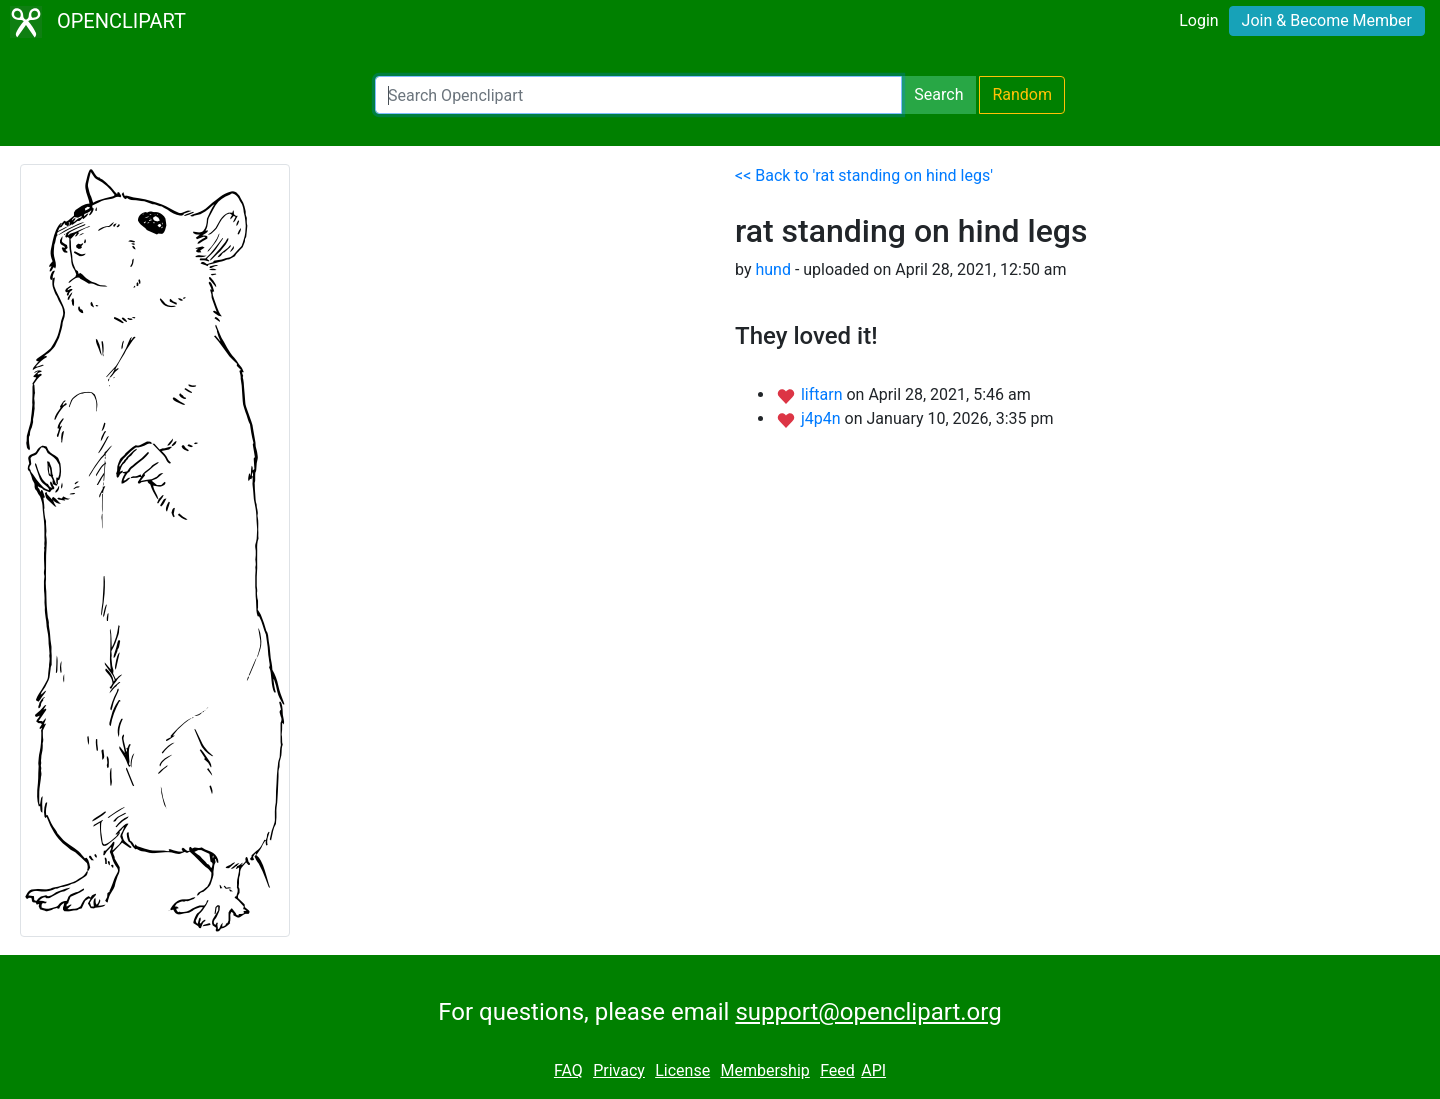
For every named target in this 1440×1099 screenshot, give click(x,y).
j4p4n (823, 418)
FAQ (568, 1070)
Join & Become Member (1327, 20)
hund (773, 269)
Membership (764, 1070)
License (682, 1070)
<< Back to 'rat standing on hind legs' (864, 175)
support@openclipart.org (868, 1012)
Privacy (619, 1070)
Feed (837, 1070)
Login (1198, 20)
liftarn (824, 394)
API (873, 1070)
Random (1022, 94)
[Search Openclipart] (638, 95)
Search (938, 94)
